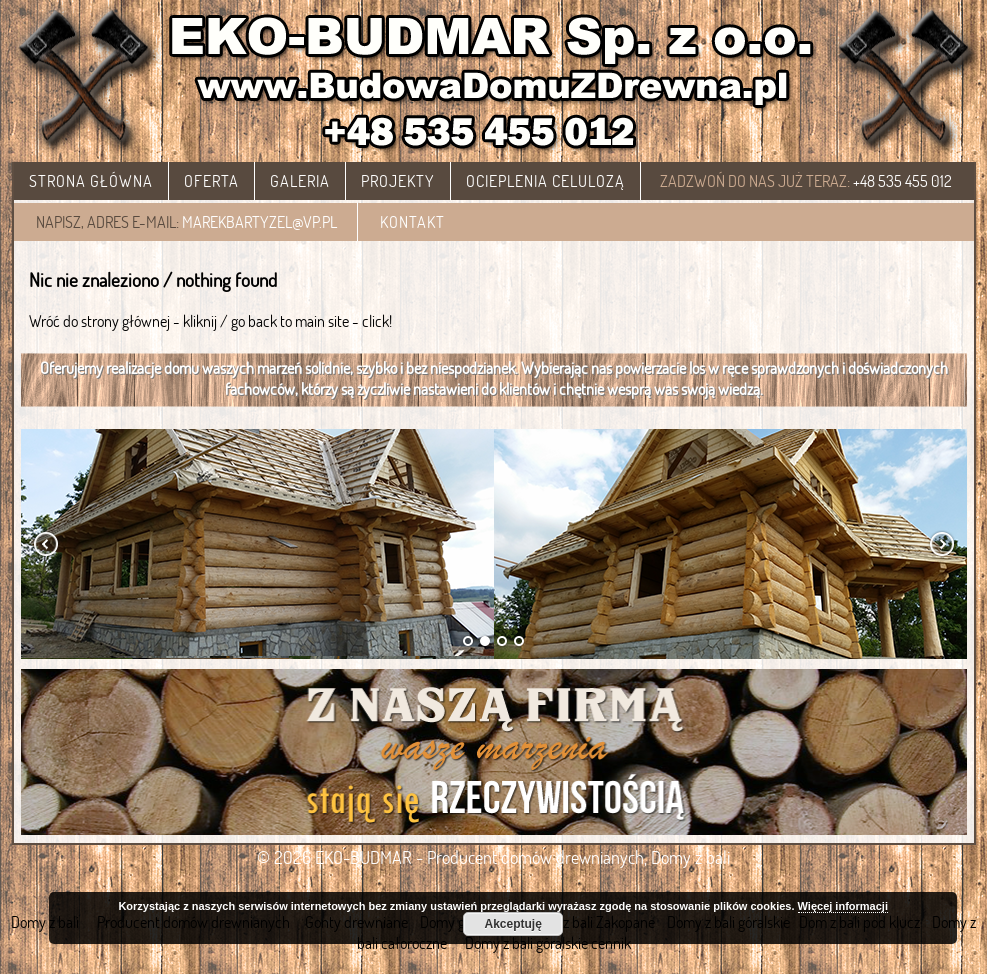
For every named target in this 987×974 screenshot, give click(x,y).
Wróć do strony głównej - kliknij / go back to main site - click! (210, 320)
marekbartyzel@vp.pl (259, 221)
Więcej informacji (843, 906)
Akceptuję (512, 924)
